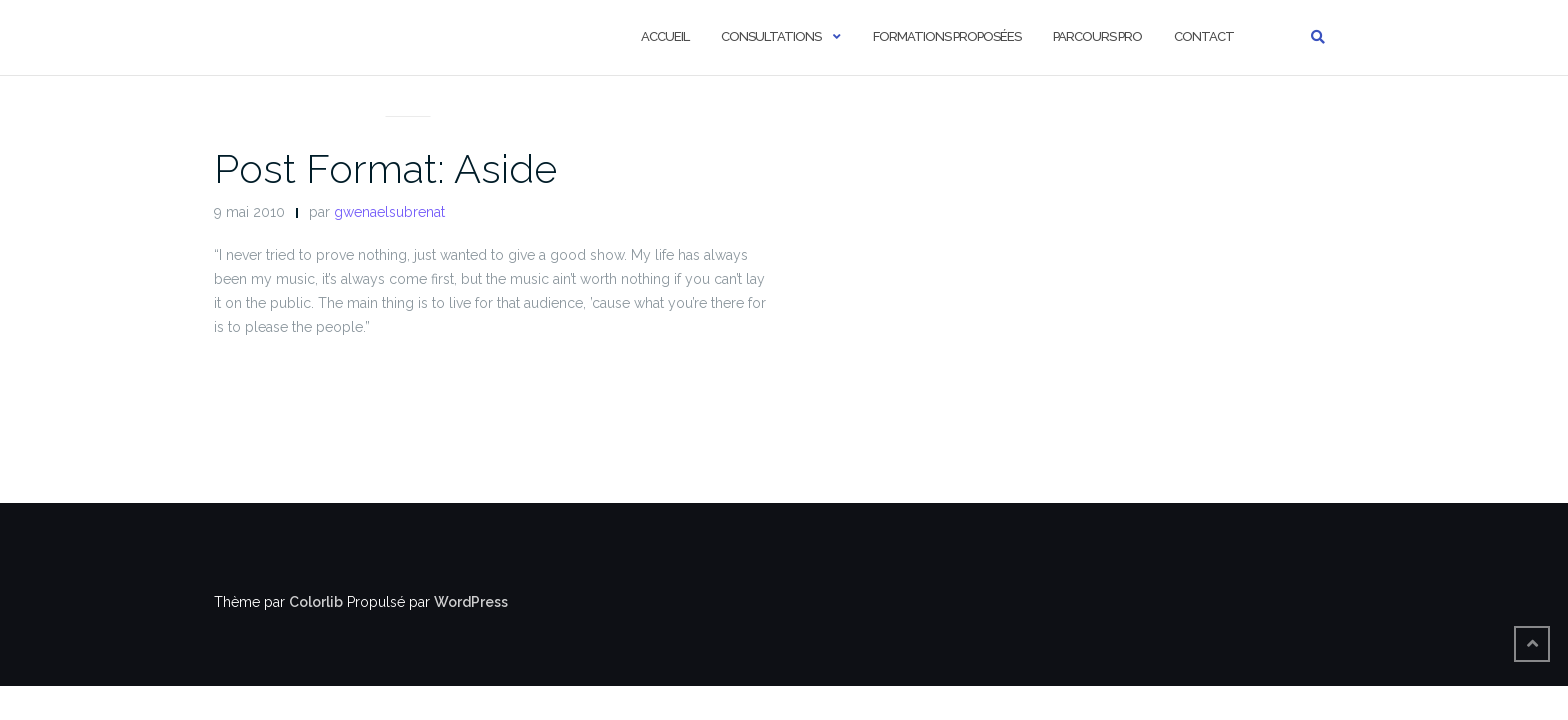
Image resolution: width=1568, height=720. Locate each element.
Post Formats (408, 92)
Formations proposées (947, 36)
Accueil (665, 36)
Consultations (771, 36)
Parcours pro (1097, 36)
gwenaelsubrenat (389, 212)
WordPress (471, 602)
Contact (1204, 36)
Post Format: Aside (385, 168)
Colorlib (316, 602)
